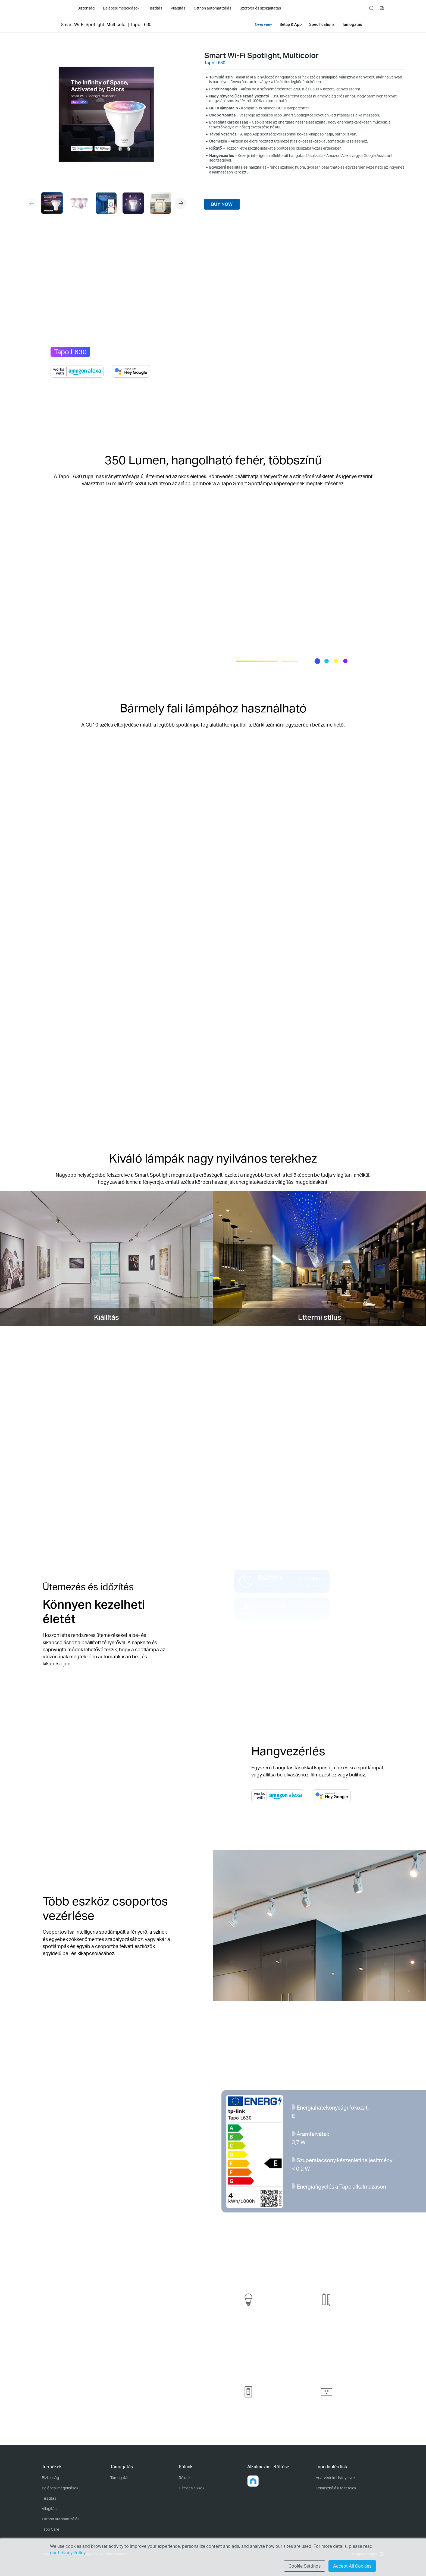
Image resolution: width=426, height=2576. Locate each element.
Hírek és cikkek (191, 2488)
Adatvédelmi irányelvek (335, 2477)
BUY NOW (222, 204)
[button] (180, 203)
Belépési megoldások (60, 2488)
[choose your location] (382, 8)
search (371, 8)
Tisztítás (49, 2498)
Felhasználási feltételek (336, 2488)
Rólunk (184, 2477)
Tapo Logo (52, 8)
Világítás (49, 2508)
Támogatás (119, 2477)
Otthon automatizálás (60, 2519)
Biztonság (50, 2477)
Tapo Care (50, 2529)
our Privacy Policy (67, 2552)
